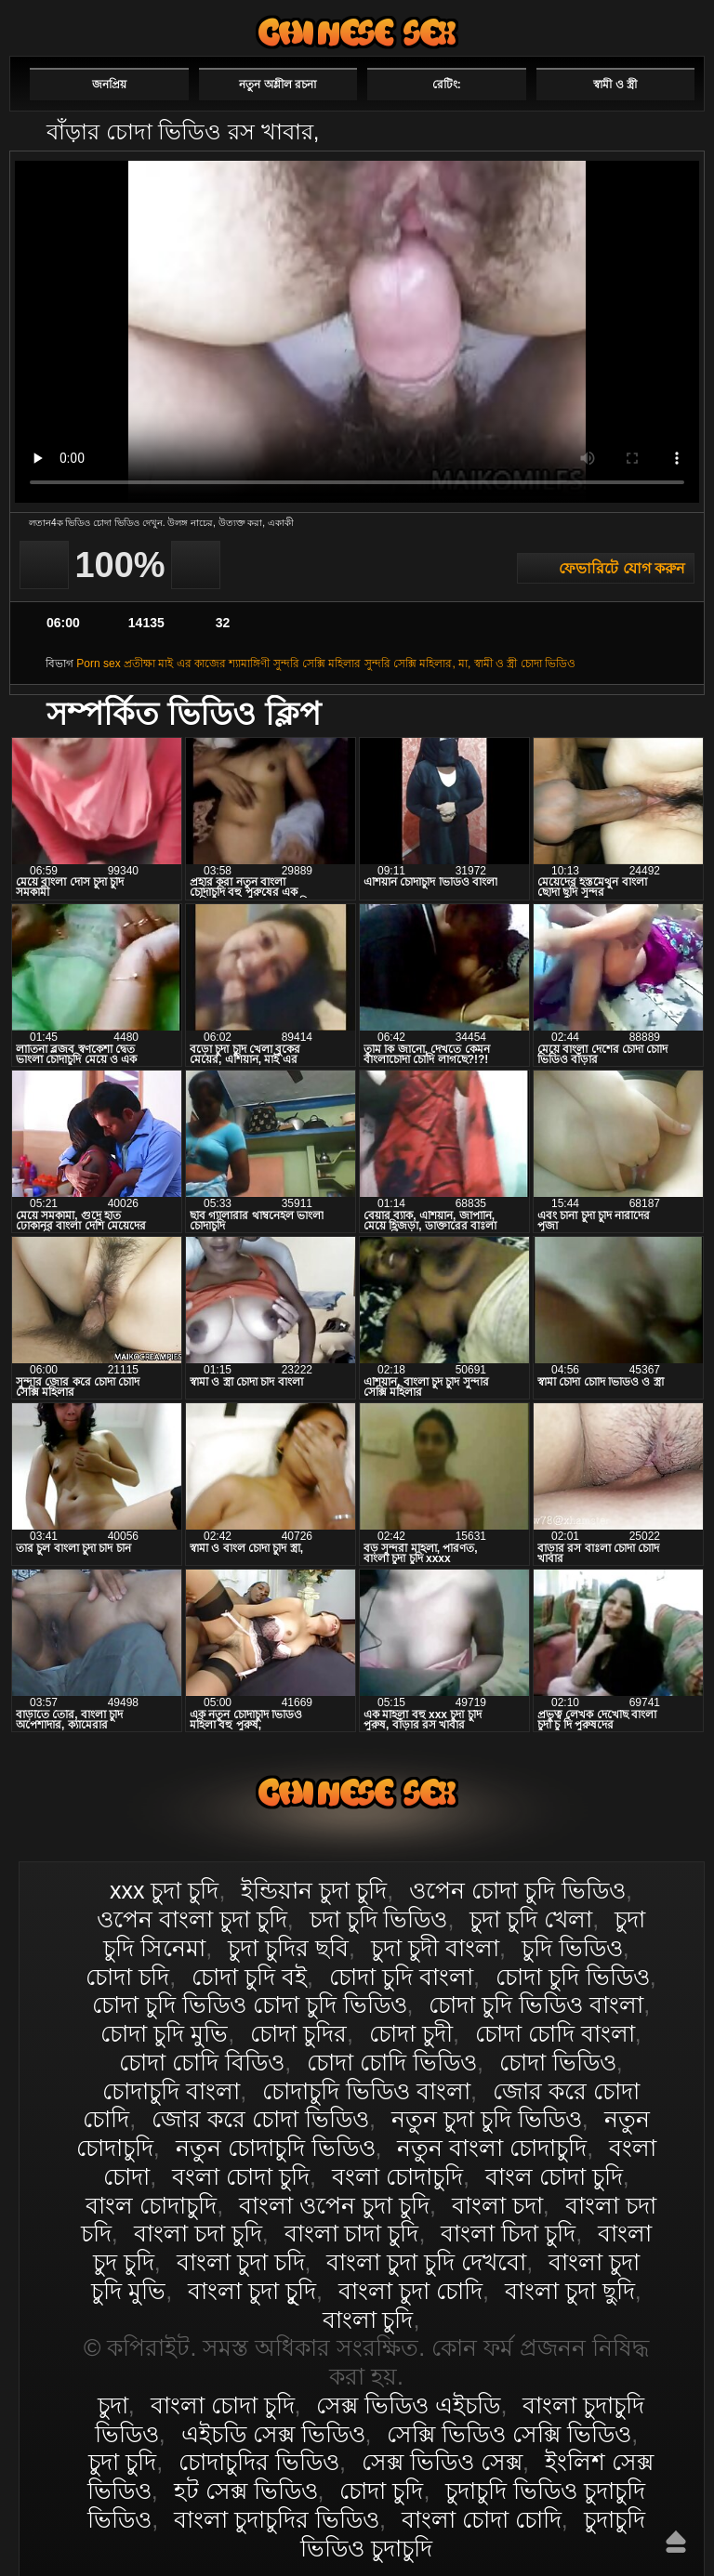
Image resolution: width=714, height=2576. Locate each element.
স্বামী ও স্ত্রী (615, 84)
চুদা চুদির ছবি (288, 1948)
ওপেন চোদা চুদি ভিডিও (517, 1890)
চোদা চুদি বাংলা (401, 1977)
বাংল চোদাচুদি (151, 2205)
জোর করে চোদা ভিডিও (260, 2119)
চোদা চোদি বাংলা (555, 2033)
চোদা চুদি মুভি (164, 2033)
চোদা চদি (127, 1977)
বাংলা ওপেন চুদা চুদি (334, 2205)
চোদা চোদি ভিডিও (392, 2062)
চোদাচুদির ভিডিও (258, 2462)
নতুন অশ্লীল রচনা (277, 84)
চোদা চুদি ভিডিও (573, 1977)
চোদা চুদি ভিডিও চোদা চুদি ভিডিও (249, 2004)
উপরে (676, 2541)
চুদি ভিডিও (572, 1948)
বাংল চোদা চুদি (554, 2176)
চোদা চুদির (298, 2033)
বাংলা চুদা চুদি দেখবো (426, 2262)
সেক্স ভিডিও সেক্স (442, 2462)
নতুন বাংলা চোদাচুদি (492, 2148)
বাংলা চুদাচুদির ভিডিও (276, 2519)
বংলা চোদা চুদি (241, 2176)
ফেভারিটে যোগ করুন (622, 568)
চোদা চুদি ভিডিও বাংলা (536, 2004)
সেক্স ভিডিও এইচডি (408, 2405)
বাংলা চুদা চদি (241, 2262)
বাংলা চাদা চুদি (351, 2233)
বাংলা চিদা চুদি (508, 2233)
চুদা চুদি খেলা (530, 1919)
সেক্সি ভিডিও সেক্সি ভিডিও (509, 2434)
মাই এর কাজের (192, 663)
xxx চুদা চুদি (164, 1890)
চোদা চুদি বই (249, 1977)
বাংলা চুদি (368, 2320)
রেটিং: (446, 84)
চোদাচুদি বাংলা (171, 2091)
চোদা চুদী (411, 2033)
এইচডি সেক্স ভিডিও (273, 2434)
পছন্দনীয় (651, 25)
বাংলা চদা (497, 2205)
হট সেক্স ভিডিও (246, 2490)
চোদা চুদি (381, 2490)
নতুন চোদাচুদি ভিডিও (276, 2148)
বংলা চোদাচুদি (397, 2176)
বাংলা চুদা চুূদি (252, 2291)
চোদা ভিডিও (548, 663)
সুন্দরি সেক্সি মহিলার (317, 663)
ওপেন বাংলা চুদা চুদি (192, 1919)
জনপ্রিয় (109, 84)
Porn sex (98, 663)
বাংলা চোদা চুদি (357, 32)
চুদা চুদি (122, 2462)
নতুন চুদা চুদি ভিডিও (486, 2119)
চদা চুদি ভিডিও (379, 1919)
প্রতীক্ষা (139, 663)
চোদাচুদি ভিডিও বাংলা (366, 2091)
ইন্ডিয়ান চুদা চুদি (314, 1890)
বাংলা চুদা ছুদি (570, 2291)
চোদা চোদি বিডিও (201, 2062)
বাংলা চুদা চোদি (410, 2291)
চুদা (113, 2405)
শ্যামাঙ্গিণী (249, 663)
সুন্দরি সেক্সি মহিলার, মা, (417, 663)
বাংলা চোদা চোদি (482, 2519)
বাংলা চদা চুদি (198, 2233)
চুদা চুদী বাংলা (435, 1948)
